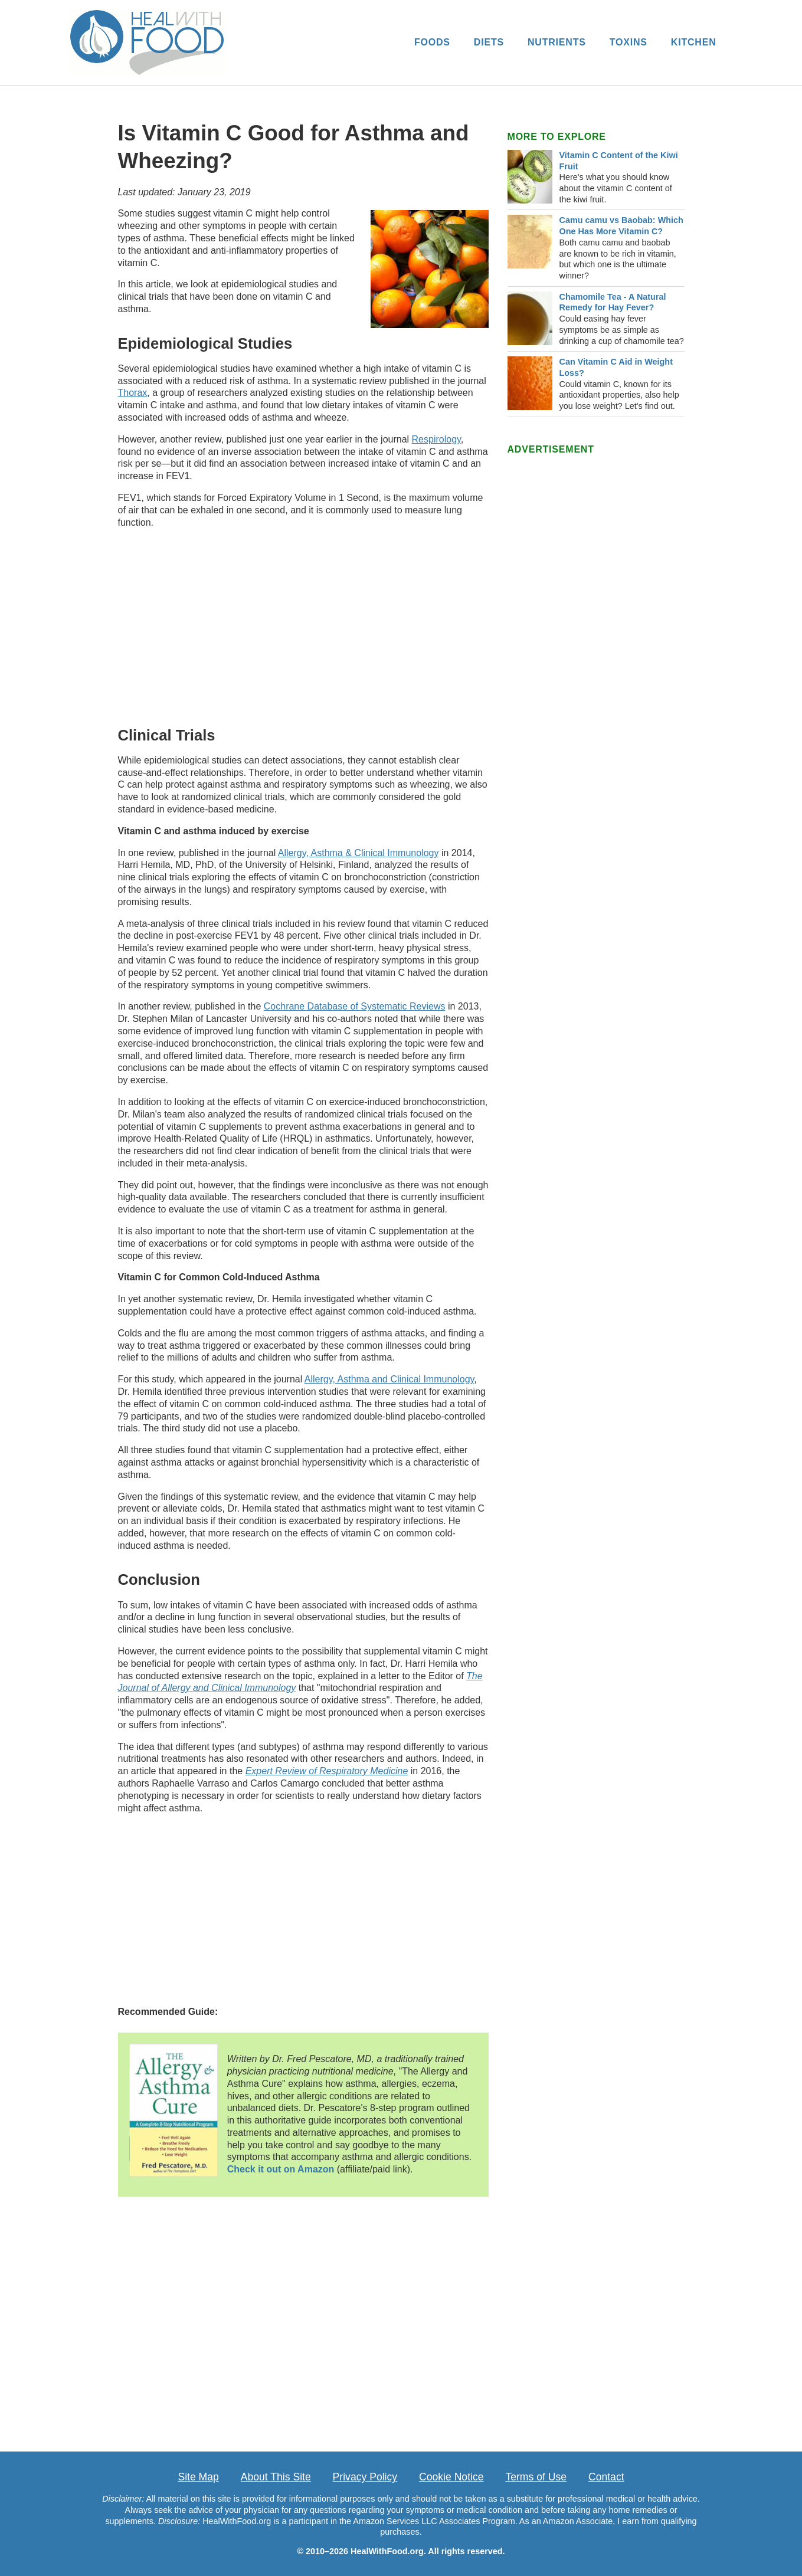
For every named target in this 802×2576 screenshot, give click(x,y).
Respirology (436, 439)
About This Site (276, 2477)
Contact (606, 2477)
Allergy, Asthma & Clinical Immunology (358, 853)
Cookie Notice (451, 2477)
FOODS (432, 42)
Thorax (133, 393)
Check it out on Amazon (281, 2169)
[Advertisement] (303, 624)
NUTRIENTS (557, 42)
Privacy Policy (365, 2477)
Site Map (198, 2477)
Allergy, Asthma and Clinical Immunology (389, 1379)
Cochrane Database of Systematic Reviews (355, 1006)
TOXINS (628, 42)
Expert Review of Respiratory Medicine (326, 1771)
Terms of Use (536, 2477)
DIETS (489, 42)
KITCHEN (693, 42)
